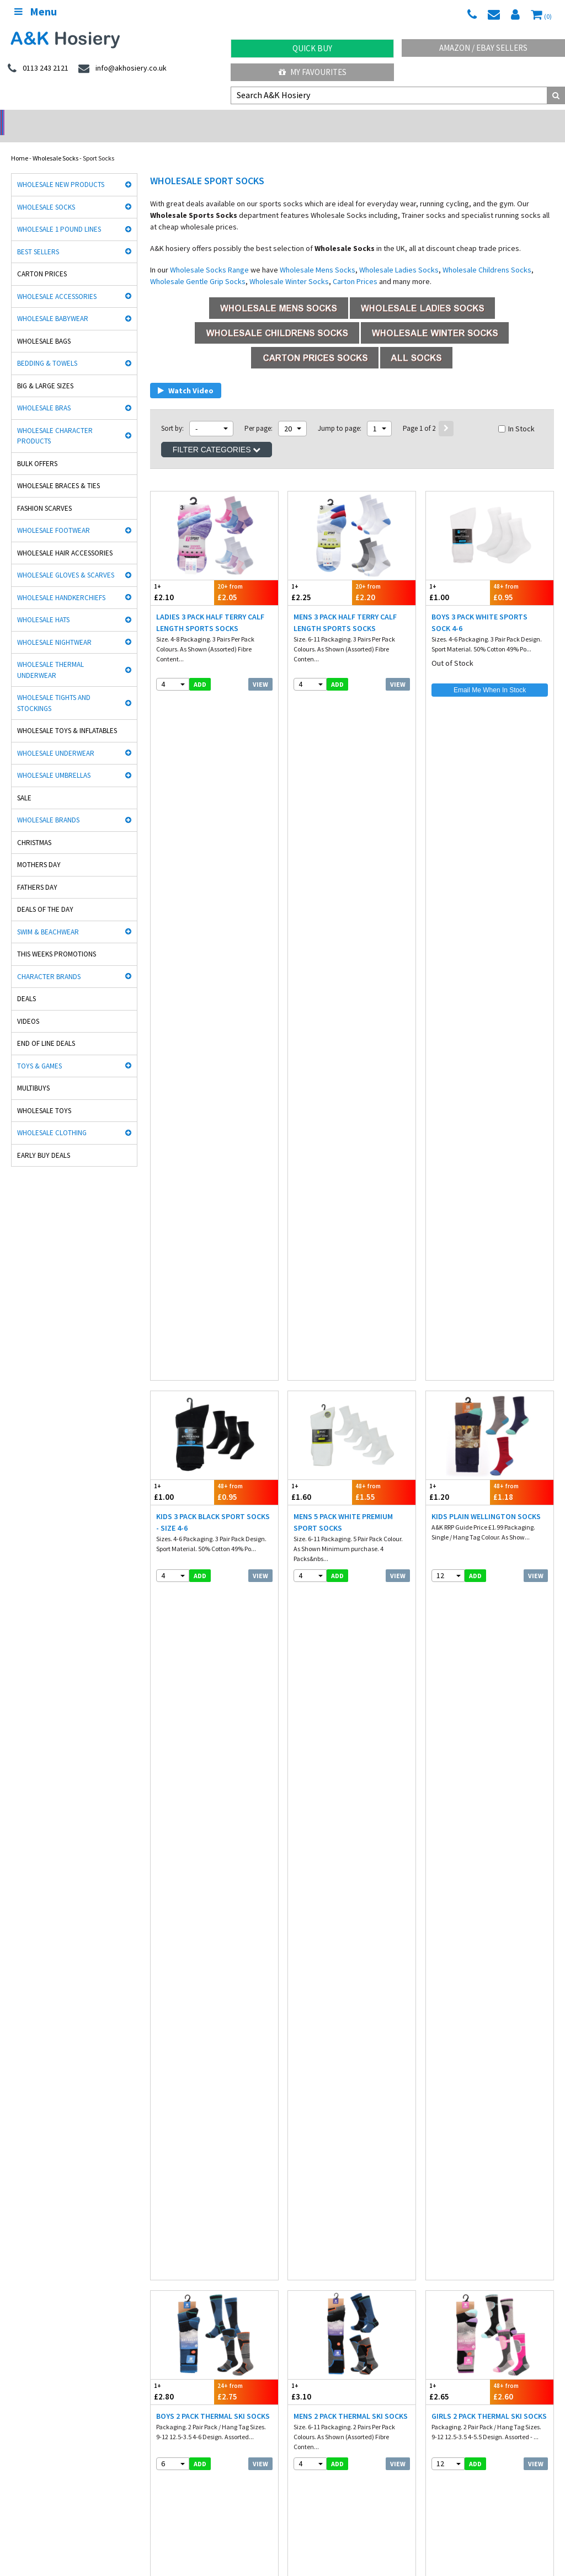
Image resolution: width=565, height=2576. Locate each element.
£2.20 (383, 578)
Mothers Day (39, 850)
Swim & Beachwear (48, 917)
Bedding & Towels (47, 349)
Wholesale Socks (55, 144)
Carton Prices (42, 259)
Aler (294, 2159)
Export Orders (312, 2308)
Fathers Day (37, 873)
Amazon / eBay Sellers (483, 47)
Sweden (215, 2505)
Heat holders (306, 2171)
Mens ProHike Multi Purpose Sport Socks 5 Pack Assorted (212, 1495)
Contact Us (442, 2296)
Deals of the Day (45, 895)
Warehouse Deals (353, 119)
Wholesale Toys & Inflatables (67, 716)
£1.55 (383, 799)
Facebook (317, 2536)
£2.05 (245, 578)
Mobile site (441, 2320)
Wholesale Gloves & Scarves (65, 560)
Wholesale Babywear (52, 304)
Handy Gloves (169, 2171)
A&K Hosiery (67, 2536)
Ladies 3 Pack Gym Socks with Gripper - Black (210, 1273)
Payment (306, 2285)
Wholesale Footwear (53, 516)
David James (169, 2159)
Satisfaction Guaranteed (461, 2308)
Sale (24, 783)
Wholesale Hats (43, 605)
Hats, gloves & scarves (41, 2296)
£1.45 (182, 1465)
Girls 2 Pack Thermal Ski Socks (489, 1046)
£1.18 (521, 799)
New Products (163, 2308)
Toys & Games (39, 1051)
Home (19, 144)
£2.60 (521, 1021)
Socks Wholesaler (119, 2536)
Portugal (277, 2505)
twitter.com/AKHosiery (179, 2387)
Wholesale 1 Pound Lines (59, 215)
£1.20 (457, 799)
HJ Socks (440, 2171)
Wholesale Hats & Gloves (258, 2536)
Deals (26, 984)
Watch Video (186, 376)
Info (299, 2273)
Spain (246, 2505)
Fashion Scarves (44, 494)
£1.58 (383, 1465)
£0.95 (521, 578)
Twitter (352, 2536)
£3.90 (521, 1243)
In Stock (516, 414)
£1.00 (457, 578)
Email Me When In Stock (490, 676)
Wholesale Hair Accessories (65, 538)
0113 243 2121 (316, 2387)
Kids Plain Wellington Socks (486, 824)
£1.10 (319, 1908)
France (126, 2505)
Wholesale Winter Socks (289, 267)
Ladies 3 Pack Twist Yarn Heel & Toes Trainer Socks (486, 1495)
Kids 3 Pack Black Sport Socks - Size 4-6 (213, 830)
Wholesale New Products (60, 170)
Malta (309, 2505)
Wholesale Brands (48, 805)
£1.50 (245, 1243)
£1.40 (245, 1465)
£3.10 (319, 1021)
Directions (308, 2450)
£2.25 (319, 578)
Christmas (34, 828)
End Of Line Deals (46, 1029)
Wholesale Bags (44, 327)
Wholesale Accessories (57, 282)
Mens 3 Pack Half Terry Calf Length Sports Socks (345, 608)
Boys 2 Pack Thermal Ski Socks (213, 1046)
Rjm (16, 2159)
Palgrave (440, 2194)
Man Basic (25, 2171)
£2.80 (182, 1021)
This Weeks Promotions (56, 939)
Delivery (438, 2273)
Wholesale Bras (44, 393)
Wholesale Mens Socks (317, 255)
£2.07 (214, 1686)
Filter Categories (217, 435)
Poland (182, 2505)
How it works (311, 2320)
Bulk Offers (37, 449)
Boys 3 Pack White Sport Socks (339, 1717)
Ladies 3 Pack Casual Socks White (481, 1273)
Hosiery (154, 2296)
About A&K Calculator (324, 2331)
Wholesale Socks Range (209, 255)
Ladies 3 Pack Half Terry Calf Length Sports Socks (210, 608)
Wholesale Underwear (55, 739)
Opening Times (315, 2462)
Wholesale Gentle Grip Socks (198, 267)
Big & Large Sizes (45, 371)
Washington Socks (314, 2182)
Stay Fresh (25, 2182)
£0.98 (383, 1686)
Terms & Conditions (321, 2296)
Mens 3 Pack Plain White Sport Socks (350, 1938)
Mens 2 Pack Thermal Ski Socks (351, 1046)
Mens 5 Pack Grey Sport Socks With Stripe (212, 1938)
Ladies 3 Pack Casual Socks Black (344, 1273)
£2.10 (182, 578)
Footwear (24, 2308)
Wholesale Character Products (55, 421)
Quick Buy (312, 48)
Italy (154, 2505)
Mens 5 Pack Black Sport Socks (477, 1717)
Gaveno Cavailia (173, 2194)
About (435, 2450)
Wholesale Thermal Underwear (50, 655)
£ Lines (153, 2273)
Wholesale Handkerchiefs (61, 583)
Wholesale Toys (44, 1096)
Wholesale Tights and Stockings (53, 688)
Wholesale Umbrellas (53, 761)
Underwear (160, 2285)
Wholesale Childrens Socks (487, 255)
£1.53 (490, 1686)
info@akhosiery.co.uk (461, 2387)
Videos (28, 1007)
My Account (212, 119)
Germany (91, 2505)
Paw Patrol (442, 2205)
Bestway (23, 2205)
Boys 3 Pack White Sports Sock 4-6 (479, 608)
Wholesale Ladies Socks (399, 255)
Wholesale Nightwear (54, 628)
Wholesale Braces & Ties (58, 471)
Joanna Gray (446, 2182)
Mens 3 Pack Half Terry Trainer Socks (214, 1717)
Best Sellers (38, 237)
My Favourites (313, 72)
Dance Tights (30, 2217)
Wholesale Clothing (52, 1118)
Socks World (166, 2205)
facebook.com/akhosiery (48, 2387)
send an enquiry (320, 2399)
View (260, 670)
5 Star (436, 2159)
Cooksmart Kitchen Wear (46, 2194)
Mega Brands (307, 2194)
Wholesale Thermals (183, 2536)
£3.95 (319, 1243)
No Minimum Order (71, 119)
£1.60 (319, 799)
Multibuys (33, 1073)
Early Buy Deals (43, 1141)
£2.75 (245, 1021)
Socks (19, 2273)
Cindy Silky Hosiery (176, 2182)
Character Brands (49, 962)
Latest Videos (494, 119)
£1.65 (182, 1908)
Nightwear (26, 2285)
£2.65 (457, 1021)
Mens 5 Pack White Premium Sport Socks (343, 830)
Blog (433, 2285)
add (200, 670)
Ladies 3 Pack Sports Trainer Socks (348, 1495)
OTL (295, 2205)
